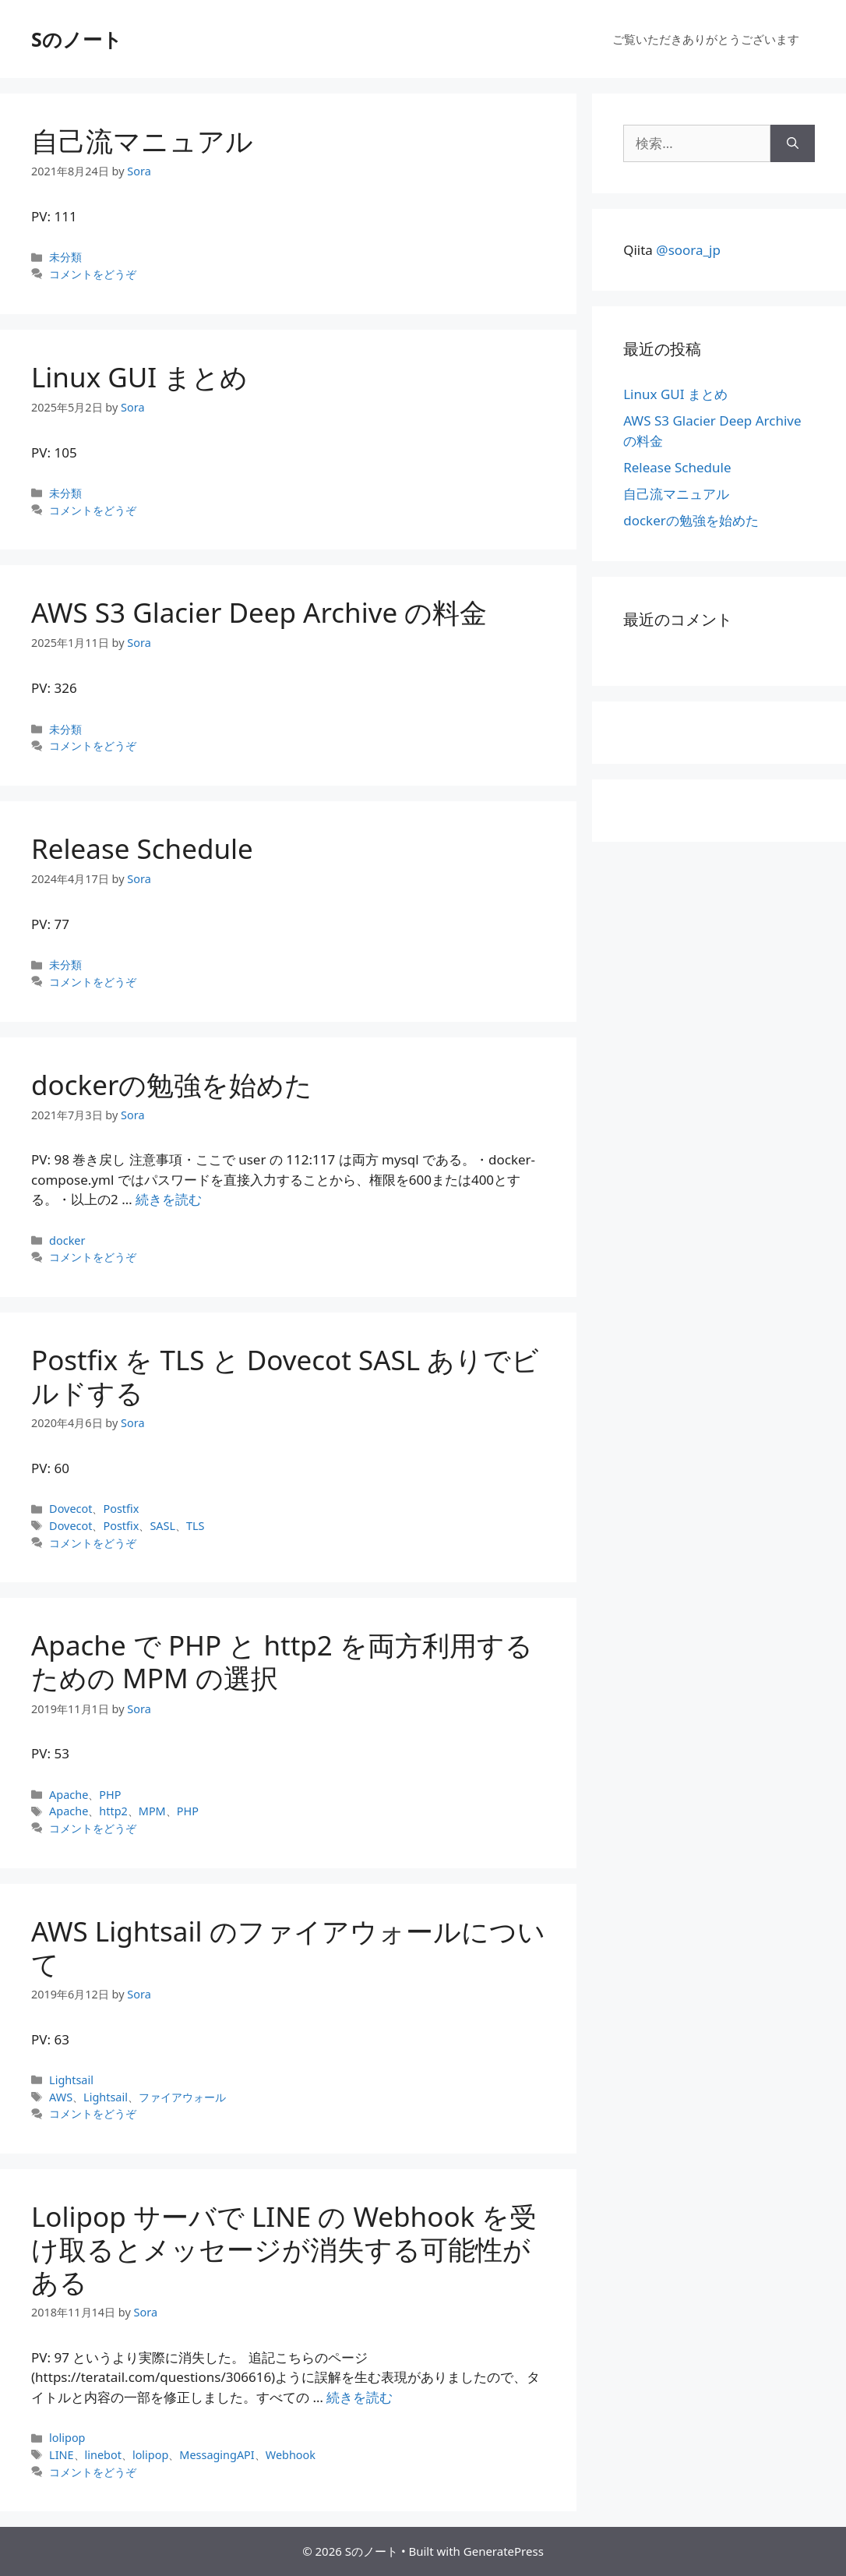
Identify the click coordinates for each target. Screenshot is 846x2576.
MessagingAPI (216, 2454)
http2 (113, 1811)
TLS (195, 1525)
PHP (110, 1794)
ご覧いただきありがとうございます (705, 39)
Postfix (121, 1508)
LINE (61, 2454)
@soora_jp (688, 250)
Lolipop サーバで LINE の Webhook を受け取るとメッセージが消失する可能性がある (284, 2249)
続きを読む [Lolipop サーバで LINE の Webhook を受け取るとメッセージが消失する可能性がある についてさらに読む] (359, 2397)
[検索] (792, 143)
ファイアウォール (182, 2097)
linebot (103, 2454)
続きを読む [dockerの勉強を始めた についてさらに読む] (169, 1199)
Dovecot (70, 1508)
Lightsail (71, 2079)
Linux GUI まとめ (139, 377)
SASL (162, 1525)
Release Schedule (142, 848)
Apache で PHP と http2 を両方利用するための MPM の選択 (282, 1661)
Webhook (290, 2454)
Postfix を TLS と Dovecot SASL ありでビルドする (285, 1376)
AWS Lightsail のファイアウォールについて (288, 1947)
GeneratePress (504, 2551)
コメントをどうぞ (92, 274)
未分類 (65, 256)
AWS (60, 2097)
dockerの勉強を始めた (171, 1084)
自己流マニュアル (142, 140)
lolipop (67, 2437)
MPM (152, 1811)
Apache (68, 1794)
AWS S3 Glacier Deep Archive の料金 (259, 612)
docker (67, 1240)
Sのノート (76, 39)
